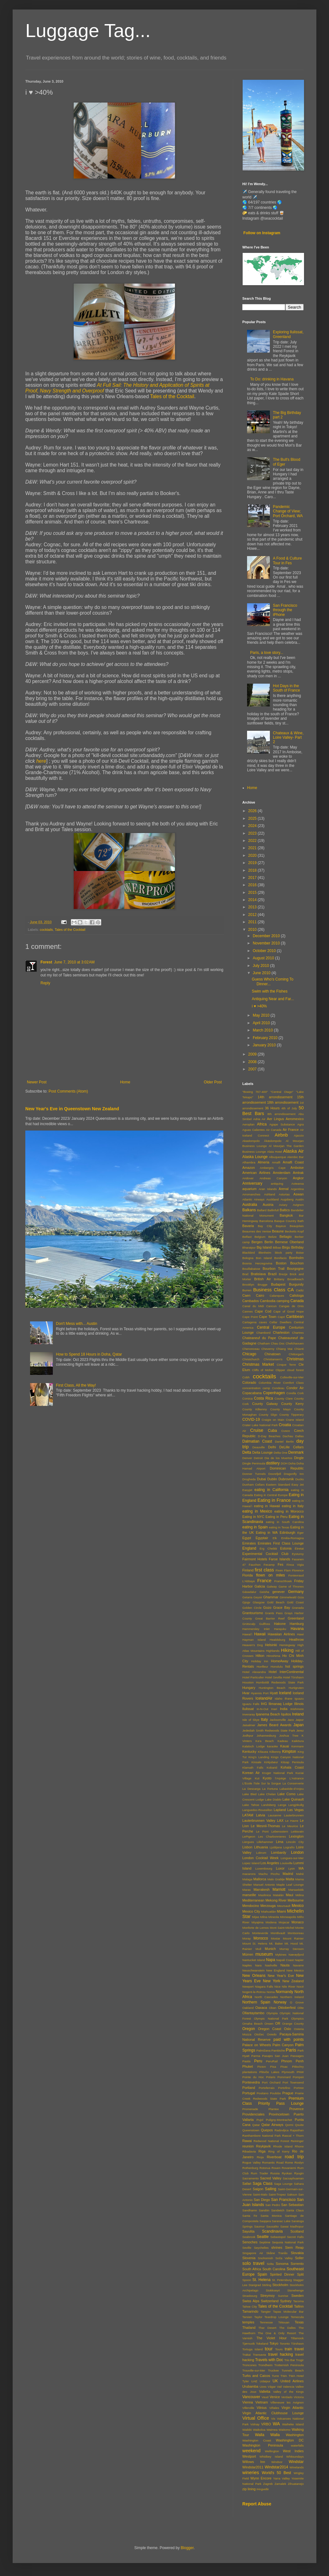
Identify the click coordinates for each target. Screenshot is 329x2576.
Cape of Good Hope (288, 1311)
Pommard (284, 2077)
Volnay (254, 2424)
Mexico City (251, 1911)
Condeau (278, 1388)
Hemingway (287, 1645)
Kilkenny (275, 1751)
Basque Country (285, 1221)
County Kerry (292, 1404)
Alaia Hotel (274, 1151)
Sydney (285, 2301)
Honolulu (277, 1666)
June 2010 (262, 973)
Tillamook (297, 2338)
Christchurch (250, 1359)
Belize (272, 1236)
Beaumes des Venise (256, 1231)
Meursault (283, 1906)
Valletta (264, 2391)
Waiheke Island (293, 2424)
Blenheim (264, 1252)
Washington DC (290, 2440)
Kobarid (272, 1767)
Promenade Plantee (260, 2109)
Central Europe (271, 1327)
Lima (279, 1842)
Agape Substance (282, 1124)
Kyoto (267, 1778)
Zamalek (280, 2483)
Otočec (259, 2034)
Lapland (280, 1810)
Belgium (259, 1236)
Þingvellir (263, 2489)
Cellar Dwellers (281, 1322)
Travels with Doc (269, 2360)
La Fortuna (270, 1788)
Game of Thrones (291, 1586)
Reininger (297, 2141)
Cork (300, 1393)
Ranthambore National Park (261, 2135)
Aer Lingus (275, 1119)
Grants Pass (274, 1613)
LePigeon (248, 1836)
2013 (253, 907)
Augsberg (287, 1199)
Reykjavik (263, 2146)
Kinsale (256, 1762)
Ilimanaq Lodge (281, 1704)
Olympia (271, 2013)
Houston (248, 1682)
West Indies (293, 2451)
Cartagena (249, 1322)
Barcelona (266, 1221)
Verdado (287, 2397)
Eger (300, 1532)
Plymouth (288, 2072)
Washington (295, 2435)
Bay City (265, 1226)
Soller (299, 2258)
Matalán (278, 1895)
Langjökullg (296, 1805)
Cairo (260, 1295)
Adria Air (259, 1119)
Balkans (249, 1210)
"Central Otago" (281, 1092)
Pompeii (298, 2077)
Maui (289, 1895)
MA (301, 1868)
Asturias (284, 1194)
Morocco (260, 1938)
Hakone (280, 1624)
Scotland (297, 2231)
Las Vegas (295, 1810)
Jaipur (299, 1719)
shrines (276, 2247)
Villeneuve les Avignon (287, 2402)
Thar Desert (267, 2327)
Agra (300, 1124)
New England (275, 1970)
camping (282, 1301)
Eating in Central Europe (271, 1495)
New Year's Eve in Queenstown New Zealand (72, 1108)
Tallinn (299, 2306)
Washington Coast (256, 2440)
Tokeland (262, 2343)
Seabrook (248, 2237)
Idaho (278, 1698)
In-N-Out (262, 1709)
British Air (262, 1279)
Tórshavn (297, 2343)
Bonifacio (280, 1258)
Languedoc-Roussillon (257, 1810)
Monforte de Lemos (255, 1927)
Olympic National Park (271, 2018)
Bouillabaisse (251, 1268)
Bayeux (281, 1226)
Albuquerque (277, 1157)
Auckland (272, 1199)
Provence (296, 2109)
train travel (294, 2349)
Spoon (246, 2280)
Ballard (261, 1210)
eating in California (271, 1490)
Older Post (213, 1082)
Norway (280, 2002)
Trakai (246, 2354)
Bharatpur (249, 1247)
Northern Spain (256, 2002)
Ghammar (270, 1597)
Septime (264, 2242)
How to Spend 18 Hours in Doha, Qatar (89, 1354)
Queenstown (250, 2130)
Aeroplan (248, 1124)
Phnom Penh (292, 2061)
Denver (247, 1458)
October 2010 (265, 951)
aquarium (249, 1189)
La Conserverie (293, 1783)
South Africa (251, 2269)
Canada (297, 1301)
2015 (253, 892)
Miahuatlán (268, 1911)
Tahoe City (249, 2306)
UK (275, 2381)
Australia (249, 1204)
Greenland (296, 1618)
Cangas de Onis (291, 1306)
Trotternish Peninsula (289, 2365)
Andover (248, 1178)
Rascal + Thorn (293, 2135)
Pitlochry (298, 2066)
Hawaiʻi (247, 1634)
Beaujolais (297, 1226)
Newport (248, 1986)
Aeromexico (295, 1119)
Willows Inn (253, 2462)
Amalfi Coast (293, 1162)
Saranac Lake (281, 2221)
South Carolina (273, 2269)
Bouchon (297, 1263)
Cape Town (267, 1317)
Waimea (271, 2429)
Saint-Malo (260, 2194)
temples (248, 2322)
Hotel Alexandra (254, 1672)
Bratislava (258, 1274)
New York (271, 1981)
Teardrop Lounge (276, 2317)
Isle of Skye (250, 1719)
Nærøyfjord (296, 1954)
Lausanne (274, 1815)
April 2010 (262, 1023)
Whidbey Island (271, 2456)
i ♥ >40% (259, 1006)
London (297, 1852)
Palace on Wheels (256, 2045)
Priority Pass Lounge (281, 2103)
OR (277, 2023)
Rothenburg (250, 2168)
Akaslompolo (251, 1141)
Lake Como (286, 1794)
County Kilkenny (254, 1409)
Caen (246, 1295)
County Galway (265, 1404)
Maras (246, 1889)
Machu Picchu (269, 1874)
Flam (287, 1570)
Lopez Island (251, 1863)
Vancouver (251, 2397)
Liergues (248, 1842)
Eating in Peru (276, 1517)
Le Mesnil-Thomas (265, 1826)
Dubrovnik (286, 1479)
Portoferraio (267, 2088)
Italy (264, 1719)
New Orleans (253, 1975)
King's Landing (258, 1757)
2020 (253, 855)
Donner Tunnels (254, 1474)
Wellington (272, 2451)
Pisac (284, 2066)
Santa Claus (295, 2210)
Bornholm (296, 1258)
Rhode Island (282, 2146)
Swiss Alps (250, 2301)
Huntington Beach (272, 1687)
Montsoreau (296, 1933)
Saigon (258, 2189)
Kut (257, 1778)
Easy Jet (298, 1484)
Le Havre (291, 1820)
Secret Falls (295, 2237)
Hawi (300, 1634)
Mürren (247, 1954)
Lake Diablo (273, 1799)
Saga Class (263, 2183)
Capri (281, 1317)
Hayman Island (254, 1639)
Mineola (273, 1917)
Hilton (260, 1656)
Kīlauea (263, 1751)
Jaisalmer (248, 1725)
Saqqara (265, 2221)
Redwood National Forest (271, 2141)
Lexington (296, 1836)
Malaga (247, 1879)
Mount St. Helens (254, 1943)
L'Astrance (296, 1778)
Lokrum (261, 1852)
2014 (253, 900)
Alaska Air (293, 1151)
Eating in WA (267, 1532)
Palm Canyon (283, 2045)
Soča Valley (284, 2258)
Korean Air (251, 1773)
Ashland (269, 1194)
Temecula (297, 2317)
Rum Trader (259, 2173)
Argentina (297, 1189)
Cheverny (267, 1349)
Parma (255, 2056)
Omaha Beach (252, 2023)
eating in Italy (293, 1506)
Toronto (285, 2343)
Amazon (248, 1167)
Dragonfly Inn (294, 1474)
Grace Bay (281, 1607)
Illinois (299, 1704)
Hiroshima (273, 1656)
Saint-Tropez (277, 2194)
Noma (271, 1992)
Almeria (264, 1162)
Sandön (264, 2210)
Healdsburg (277, 1639)
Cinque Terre (286, 1364)
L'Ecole (247, 1783)
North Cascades (266, 1997)
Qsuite (299, 2125)
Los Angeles (269, 1863)
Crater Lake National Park (260, 1425)
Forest (46, 962)
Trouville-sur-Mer (253, 2370)
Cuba (272, 1430)
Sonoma (282, 2264)
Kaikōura (298, 1741)
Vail (279, 2386)
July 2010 (261, 965)
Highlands (273, 1650)
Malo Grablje (276, 1879)
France (264, 1580)
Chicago (249, 1354)
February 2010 (265, 1038)
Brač (245, 1274)
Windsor (276, 2462)
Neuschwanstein (253, 1970)
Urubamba (250, 2386)
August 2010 (264, 958)
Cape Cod (263, 1311)
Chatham (264, 1343)
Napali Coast (285, 1960)
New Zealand (293, 1981)
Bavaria (248, 1226)
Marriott (278, 1889)
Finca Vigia (295, 1564)
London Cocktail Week (260, 1858)
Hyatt (274, 1693)
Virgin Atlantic (293, 2408)
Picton (262, 2066)
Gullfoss (264, 1624)
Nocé (300, 1986)
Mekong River (276, 1900)
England (249, 1548)
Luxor (280, 1868)
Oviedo (271, 2034)
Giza (300, 1597)
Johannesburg (266, 1735)
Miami (281, 1911)
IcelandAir (264, 1698)
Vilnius (262, 2408)
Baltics (285, 1210)
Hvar (246, 1693)
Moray (246, 1938)
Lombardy (278, 1852)
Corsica (247, 1398)
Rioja (260, 2157)
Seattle (263, 2236)
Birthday (297, 1247)
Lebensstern (279, 1831)
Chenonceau (250, 1349)
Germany (296, 1591)
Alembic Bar (295, 1157)
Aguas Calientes (253, 1129)
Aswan (299, 1194)
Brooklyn (248, 1284)
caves (263, 1322)
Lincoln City (295, 1842)
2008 (253, 1062)
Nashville (271, 1965)
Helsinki (271, 1645)
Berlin (268, 1242)
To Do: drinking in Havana (272, 379)
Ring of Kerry (278, 2151)
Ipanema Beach (268, 1714)
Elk (275, 1538)
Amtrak (298, 1173)
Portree (299, 2088)
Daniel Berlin (284, 1441)
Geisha (264, 1592)
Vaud (265, 2397)
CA (291, 1289)
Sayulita (248, 2231)
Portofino (284, 2088)
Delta (246, 1452)
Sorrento (297, 2264)
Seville (246, 2247)
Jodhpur (247, 1735)
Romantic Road (272, 2162)
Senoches (250, 2242)
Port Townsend (293, 2082)
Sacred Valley (270, 2178)
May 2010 (261, 1015)
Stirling (266, 2285)
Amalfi (276, 1162)
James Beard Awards (274, 1725)
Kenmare (297, 1746)
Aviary (283, 1205)
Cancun (271, 1306)
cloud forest (295, 1370)
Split (300, 2274)
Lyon (291, 1868)
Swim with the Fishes (270, 991)
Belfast (246, 1236)
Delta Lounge (262, 1452)
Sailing (270, 2189)
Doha (291, 1463)
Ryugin (299, 2173)
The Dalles (287, 2327)
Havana (297, 1628)
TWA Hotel (296, 2376)
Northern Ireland (292, 1997)
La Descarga (251, 1788)
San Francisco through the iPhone (285, 610)
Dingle (299, 1458)
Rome (289, 2162)
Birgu (286, 1247)
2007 (253, 1069)
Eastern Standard (278, 1484)
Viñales (274, 2408)
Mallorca (259, 1879)
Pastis (246, 2061)
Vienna (247, 2402)
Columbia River (269, 1382)
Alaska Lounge (255, 1157)
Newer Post (37, 1082)
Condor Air (295, 1388)
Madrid (287, 1874)
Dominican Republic (287, 1468)
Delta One (280, 1452)
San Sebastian (292, 2205)
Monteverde (260, 1933)
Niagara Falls (264, 1986)
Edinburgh (287, 1532)
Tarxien (247, 2317)
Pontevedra (251, 2082)
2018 (253, 870)
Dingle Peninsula (253, 1463)
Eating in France (274, 1500)
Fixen (279, 1570)
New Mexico (295, 1970)
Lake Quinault (293, 1799)
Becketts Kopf (294, 1231)
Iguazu (299, 1698)
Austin (299, 1199)
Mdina (299, 1895)
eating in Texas (279, 1527)
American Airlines (256, 1173)
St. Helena (261, 2280)
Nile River (288, 1986)
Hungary (248, 1687)
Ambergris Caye (272, 1167)
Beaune (278, 1231)
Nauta (284, 1965)
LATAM (247, 1815)
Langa (282, 1805)
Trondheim (265, 2365)
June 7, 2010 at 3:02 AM (74, 962)
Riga (261, 2151)
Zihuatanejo (296, 2483)
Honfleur (262, 1666)
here (41, 761)
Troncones (249, 2365)
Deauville (258, 1447)
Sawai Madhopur (292, 2226)
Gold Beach (275, 1602)
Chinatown (272, 1354)
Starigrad (255, 2285)
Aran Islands (268, 1189)
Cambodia (267, 1301)
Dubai (261, 1479)
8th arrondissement (281, 1114)
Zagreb (268, 2483)
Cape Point (250, 1317)
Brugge (263, 1284)
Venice (275, 2397)
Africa (262, 1124)
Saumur (259, 2226)
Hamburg (297, 1624)
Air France (290, 1129)
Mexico (298, 1905)
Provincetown (279, 2114)
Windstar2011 (253, 2467)
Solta (270, 2264)
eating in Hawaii (267, 1506)
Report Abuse (256, 2503)
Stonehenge (295, 2290)
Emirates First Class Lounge (281, 1543)
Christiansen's (273, 1359)
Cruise (257, 1430)
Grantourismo (252, 1613)
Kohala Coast (292, 1767)
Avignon (298, 1205)
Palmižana (263, 2050)
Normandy (284, 1992)
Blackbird (248, 1252)
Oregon (248, 2029)
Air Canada (274, 1129)
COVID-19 (251, 1419)
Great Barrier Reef (269, 1618)
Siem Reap (294, 2247)
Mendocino (250, 1906)
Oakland (248, 2007)
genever (278, 1592)
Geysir (257, 1597)
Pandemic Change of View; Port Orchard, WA (288, 511)
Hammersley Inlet (256, 1629)
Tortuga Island (252, 2349)
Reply (45, 983)
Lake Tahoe (250, 1805)
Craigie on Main (273, 1419)
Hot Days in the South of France (286, 688)
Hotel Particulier (253, 1677)
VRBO (266, 2424)
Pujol (260, 2120)
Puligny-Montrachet (279, 2120)
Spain (262, 2274)
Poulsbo (275, 2093)
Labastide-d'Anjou (291, 1788)
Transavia (259, 2354)
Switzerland (270, 2301)
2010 (253, 929)
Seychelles (261, 2247)
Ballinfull (273, 1210)
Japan (298, 1725)
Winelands (296, 2467)
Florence (298, 1570)
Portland (248, 2088)
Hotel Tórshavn (293, 1677)
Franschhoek (283, 1581)
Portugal (248, 2093)
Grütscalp (248, 1624)
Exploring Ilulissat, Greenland (288, 334)
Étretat (299, 1548)
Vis (273, 2418)
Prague (287, 2093)
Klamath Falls (252, 1767)
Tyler (245, 2381)
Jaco (291, 1719)
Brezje (283, 1274)
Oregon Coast (269, 2029)
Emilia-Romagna (292, 1538)
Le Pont (262, 1831)
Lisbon (247, 1847)
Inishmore (297, 1709)
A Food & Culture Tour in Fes (287, 560)
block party (283, 1252)
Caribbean (295, 1316)
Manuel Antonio (264, 1884)
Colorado (249, 1382)
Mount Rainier (293, 1938)
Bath (300, 1221)
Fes (280, 1564)
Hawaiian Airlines (281, 1634)
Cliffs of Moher (263, 1370)
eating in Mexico (257, 1511)
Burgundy (296, 1284)
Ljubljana (276, 1847)
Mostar (275, 1938)
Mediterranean (253, 1900)
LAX (280, 1820)
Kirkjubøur (271, 1762)
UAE (254, 2381)
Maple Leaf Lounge (290, 1884)
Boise (300, 1252)
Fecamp (269, 1564)
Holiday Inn (259, 1661)
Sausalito (272, 2226)
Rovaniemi (289, 2168)
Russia (274, 2173)
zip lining (249, 2489)
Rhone (299, 2146)
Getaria (247, 1597)
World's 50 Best (276, 2473)
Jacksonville (278, 1719)
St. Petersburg (282, 2280)
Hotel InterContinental (286, 1672)
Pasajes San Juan (275, 2056)
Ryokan (287, 2173)
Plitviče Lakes (269, 2072)
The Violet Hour (272, 2338)
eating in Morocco (289, 1511)
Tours (278, 2349)
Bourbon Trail (273, 1268)
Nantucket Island (253, 1960)
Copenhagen (274, 1393)
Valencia (288, 2386)
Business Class (269, 1289)
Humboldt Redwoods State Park (280, 1682)
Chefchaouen (295, 1343)
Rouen (275, 2168)
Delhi (272, 1447)
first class (264, 1569)
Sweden (297, 2295)
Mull (258, 1949)
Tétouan (283, 2322)
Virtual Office (255, 2418)
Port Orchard (271, 2082)
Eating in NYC (253, 1517)
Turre (275, 2376)
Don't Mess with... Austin (76, 1323)
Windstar (296, 2462)
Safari (246, 2183)
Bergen (257, 1242)
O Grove (297, 2002)
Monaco (298, 1922)
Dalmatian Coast (257, 1441)
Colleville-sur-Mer (292, 1377)
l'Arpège (280, 1778)
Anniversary (252, 1183)
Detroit (258, 1458)
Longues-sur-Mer (292, 1858)
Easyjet (247, 1490)
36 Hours (272, 1108)
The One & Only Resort (277, 2333)
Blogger (187, 2548)
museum (264, 1954)
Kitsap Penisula (292, 1762)
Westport (249, 2456)
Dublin (272, 1479)
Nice (278, 1986)
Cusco (285, 1430)
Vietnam (261, 2402)
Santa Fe (249, 2215)
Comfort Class (293, 1382)
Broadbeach (295, 1279)
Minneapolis (288, 1917)
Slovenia (248, 2258)
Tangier (265, 2311)
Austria (268, 1205)
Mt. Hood (291, 1943)
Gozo (267, 1607)
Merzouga (268, 1906)
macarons (249, 1874)
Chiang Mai (284, 1349)
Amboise (297, 1167)
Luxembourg (263, 1868)
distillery (273, 1463)
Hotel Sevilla (273, 1677)
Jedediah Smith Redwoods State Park (268, 1730)
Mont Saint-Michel (282, 1927)
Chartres (298, 1332)
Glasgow (258, 1602)
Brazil (272, 1274)
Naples (247, 1965)
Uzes (262, 2386)
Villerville (248, 2408)
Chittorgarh (296, 1354)
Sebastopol (278, 2237)
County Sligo (268, 1414)
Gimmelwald (288, 1597)
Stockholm (280, 2285)
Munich (270, 1949)
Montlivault (278, 1933)
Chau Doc (277, 1343)
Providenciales (253, 2114)
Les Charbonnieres (272, 1836)
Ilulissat (248, 1709)
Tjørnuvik (248, 2343)
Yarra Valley (281, 2478)
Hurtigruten (296, 1687)
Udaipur (265, 2381)
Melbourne (296, 1900)
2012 (253, 914)
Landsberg (268, 1805)
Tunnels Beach (293, 2370)
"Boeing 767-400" (255, 1092)
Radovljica (282, 2130)
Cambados (250, 1301)
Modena (271, 1922)
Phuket (247, 2066)
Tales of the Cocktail (172, 396)
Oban (272, 2007)
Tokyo (274, 2343)
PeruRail (272, 2061)
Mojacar (284, 1922)
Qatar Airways (272, 2125)
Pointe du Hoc (253, 2077)
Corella (291, 1393)
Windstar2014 (276, 2467)
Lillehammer (265, 1842)
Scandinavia (272, 2231)
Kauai (284, 1746)
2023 (253, 833)
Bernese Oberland (289, 1242)
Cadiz (300, 1290)
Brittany (279, 1279)
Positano (262, 2093)
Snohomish (265, 2258)
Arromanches (251, 1194)
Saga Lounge (283, 2183)
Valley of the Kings (288, 2391)
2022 (253, 840)
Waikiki (247, 2429)
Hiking (287, 1650)
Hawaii (259, 1634)
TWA (284, 2376)
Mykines (280, 1954)
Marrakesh (261, 1889)
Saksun (292, 2194)
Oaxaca (261, 2007)
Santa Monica (271, 2215)
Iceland (285, 1693)
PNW (300, 2072)
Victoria (299, 2397)
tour (269, 2348)
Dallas (299, 1436)
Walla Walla (267, 2435)
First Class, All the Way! (76, 1385)
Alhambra (248, 1162)
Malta (290, 1879)
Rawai (247, 2141)
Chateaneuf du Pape (259, 1338)
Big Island (264, 1247)
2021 (253, 848)
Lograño (289, 1847)
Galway (272, 1586)
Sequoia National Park (288, 2242)
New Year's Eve (281, 1975)
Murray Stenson (292, 1949)
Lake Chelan (267, 1794)
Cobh (246, 1377)
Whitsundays (295, 2456)
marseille (249, 1895)
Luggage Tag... (88, 30)
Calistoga (296, 1295)
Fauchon (254, 1564)
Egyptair (262, 1538)
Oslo (287, 2029)
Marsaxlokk (296, 1889)
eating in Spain (255, 1527)
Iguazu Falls (250, 1704)
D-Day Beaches (269, 1436)
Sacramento (250, 2178)
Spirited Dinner (282, 2274)
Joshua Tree (288, 1735)
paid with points (289, 2039)
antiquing (277, 1183)
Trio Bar (289, 2360)
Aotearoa (297, 1183)
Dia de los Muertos (278, 1458)
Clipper (280, 1370)
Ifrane (289, 1698)
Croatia (285, 1425)
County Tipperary (291, 1414)
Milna (263, 1917)
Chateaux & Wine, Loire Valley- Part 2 (288, 737)
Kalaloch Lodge (253, 1746)
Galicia (260, 1586)
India (283, 1709)
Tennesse (266, 2322)
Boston (281, 1263)
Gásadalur (249, 1592)
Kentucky (249, 1751)
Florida (247, 1575)
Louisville (286, 1863)
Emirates (249, 1543)
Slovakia (297, 2253)
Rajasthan (297, 2130)
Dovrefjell (274, 1474)
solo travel (253, 2263)
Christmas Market (258, 1364)
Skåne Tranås (277, 2253)
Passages (297, 2056)
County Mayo (280, 1409)
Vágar (272, 2386)
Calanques (277, 1295)
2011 (253, 922)
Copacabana (252, 1393)
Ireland (298, 1714)
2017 (253, 877)
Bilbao (277, 1247)
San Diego (262, 2200)
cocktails (46, 929)
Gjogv (246, 1602)
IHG (264, 1704)
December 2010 (267, 936)
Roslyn (299, 2162)
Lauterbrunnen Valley (258, 1820)
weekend (251, 2450)
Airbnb (281, 1135)
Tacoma (298, 2301)
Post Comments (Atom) (68, 1091)
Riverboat (274, 2157)
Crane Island (295, 1419)
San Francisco (283, 2199)
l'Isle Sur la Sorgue (267, 1783)
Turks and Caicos (256, 2376)
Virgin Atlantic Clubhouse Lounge (273, 2413)
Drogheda (249, 1479)
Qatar (256, 2125)
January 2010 (265, 1045)
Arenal (284, 1189)
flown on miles (270, 1575)
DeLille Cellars (291, 1447)
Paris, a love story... (266, 652)
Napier (299, 1960)
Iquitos (286, 1714)
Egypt (246, 1538)
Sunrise (283, 2295)
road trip (294, 2156)
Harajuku (280, 1629)
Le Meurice (290, 1826)
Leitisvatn (297, 1831)
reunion (248, 2146)
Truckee (273, 2370)
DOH (284, 1463)
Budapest (278, 1284)
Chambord (263, 1332)
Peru (258, 2061)
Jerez (300, 1730)
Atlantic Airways (253, 1199)
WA (276, 2423)
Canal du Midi (253, 1306)
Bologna (247, 1258)
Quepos (267, 2130)
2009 (253, 1054)
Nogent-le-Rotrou (254, 1992)
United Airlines (292, 2381)
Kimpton (289, 1751)
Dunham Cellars (253, 1484)
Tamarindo (250, 2311)
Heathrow (296, 1639)
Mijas (255, 1917)
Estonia (286, 1548)
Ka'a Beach (265, 1741)
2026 (253, 811)
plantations (249, 2072)
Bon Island (264, 1258)
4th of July (289, 1108)
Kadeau (282, 1741)
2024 (253, 826)
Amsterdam (281, 1173)
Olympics (297, 2018)
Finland (247, 1570)
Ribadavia (249, 2151)
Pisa (273, 2066)
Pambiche (278, 2050)
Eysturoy (298, 1554)
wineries (250, 2472)
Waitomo (285, 2429)
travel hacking (280, 2354)
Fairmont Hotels (254, 1559)
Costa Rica (263, 1398)
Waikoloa (259, 2429)
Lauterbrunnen (294, 1815)
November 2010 (267, 943)
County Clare (284, 1398)
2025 (253, 818)
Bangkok (286, 1215)
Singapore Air (252, 2253)
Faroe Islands (279, 1559)
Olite (300, 2007)
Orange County (293, 2023)
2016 (253, 885)
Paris (291, 2050)
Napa (270, 1960)
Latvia (260, 1815)
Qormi (289, 2125)
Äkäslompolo (273, 1141)
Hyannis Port (260, 1693)
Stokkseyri (273, 2290)
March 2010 (263, 1030)
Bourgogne (295, 1268)
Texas (299, 2322)
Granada (298, 1607)
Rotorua (264, 2168)
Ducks (299, 1479)
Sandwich (277, 2210)
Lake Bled (249, 1794)
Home (125, 1082)
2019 (253, 863)
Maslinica (264, 1895)
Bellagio (285, 1236)
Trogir (300, 2360)
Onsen (268, 2023)
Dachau (287, 1436)
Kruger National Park (277, 1773)
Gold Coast (295, 1602)
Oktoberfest (287, 2007)
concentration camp (256, 1388)
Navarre (298, 1965)
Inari (274, 1709)
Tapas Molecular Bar (288, 2311)
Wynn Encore (261, 2478)
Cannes (247, 1311)
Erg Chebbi (268, 1548)
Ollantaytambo (253, 2013)
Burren (246, 1290)
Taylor (258, 2317)
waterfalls (297, 2445)
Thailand (248, 2327)
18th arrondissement (282, 1102)
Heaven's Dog (252, 1645)
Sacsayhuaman (293, 2178)
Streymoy (267, 2295)
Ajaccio (299, 1135)
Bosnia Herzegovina (257, 1263)
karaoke (272, 1746)
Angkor (298, 1178)
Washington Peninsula (262, 2445)
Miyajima (257, 1922)
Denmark (296, 1452)
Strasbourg (249, 2295)
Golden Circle (252, 1607)
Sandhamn (249, 2210)
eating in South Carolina (285, 1522)
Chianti (299, 1349)
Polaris (270, 2077)
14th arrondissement (275, 1097)
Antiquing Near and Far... (273, 999)
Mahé (300, 1874)
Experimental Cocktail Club (265, 1554)
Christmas (295, 1359)
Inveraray (248, 1714)
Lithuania (261, 1847)
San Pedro (272, 2205)
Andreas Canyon (273, 1178)
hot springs (294, 1666)
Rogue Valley (251, 2162)
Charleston (281, 1332)
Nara (258, 1965)
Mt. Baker (276, 1943)
